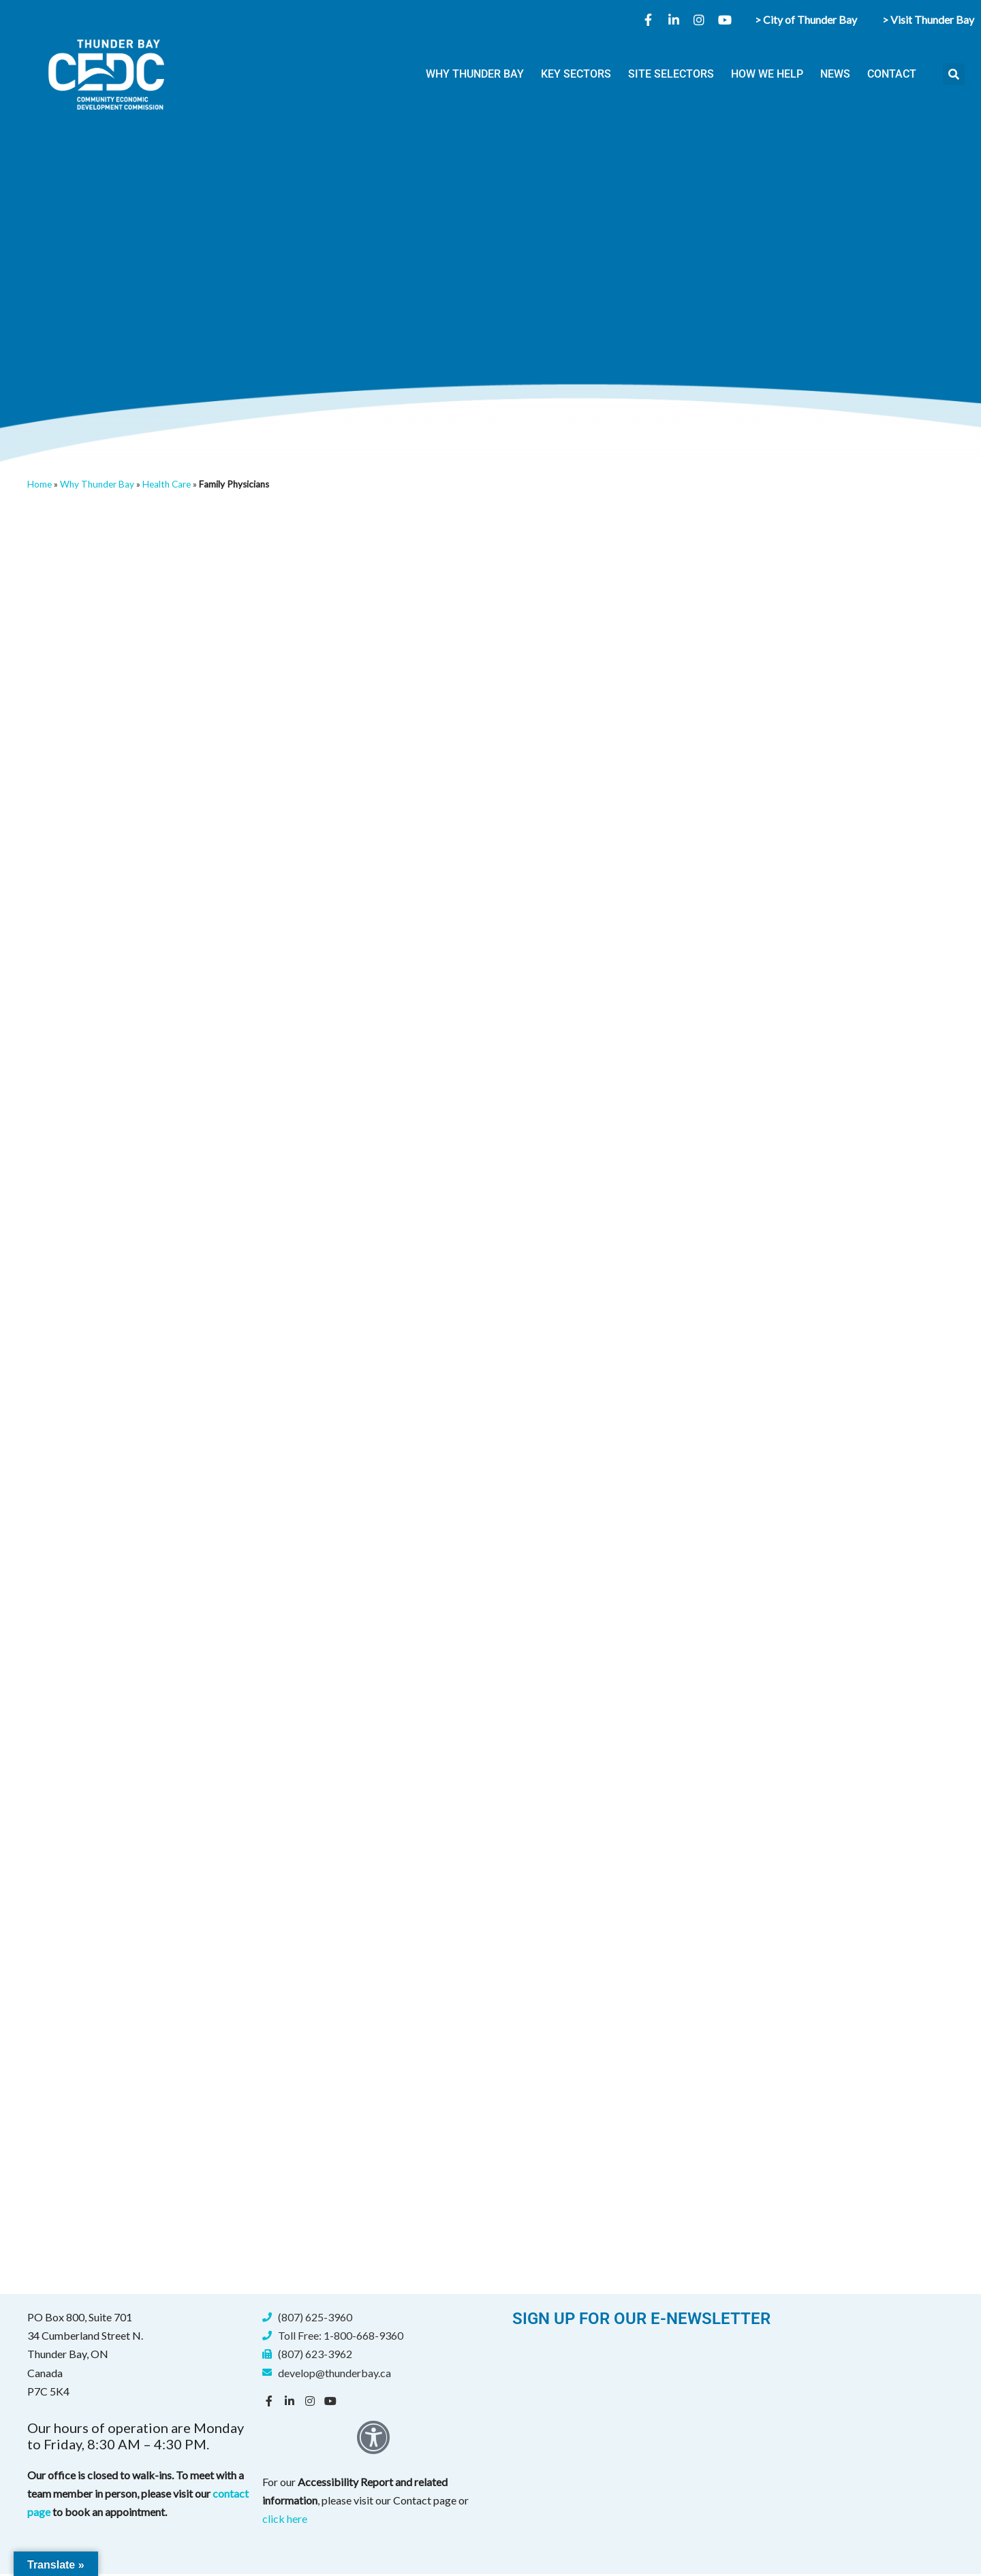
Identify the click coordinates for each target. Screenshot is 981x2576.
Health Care (166, 484)
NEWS (835, 73)
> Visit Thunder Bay (928, 19)
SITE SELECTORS (671, 73)
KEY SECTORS (576, 73)
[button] (954, 74)
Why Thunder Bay (97, 484)
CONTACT (891, 73)
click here (284, 2519)
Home (39, 484)
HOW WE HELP (767, 73)
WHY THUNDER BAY (475, 73)
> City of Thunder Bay (806, 19)
